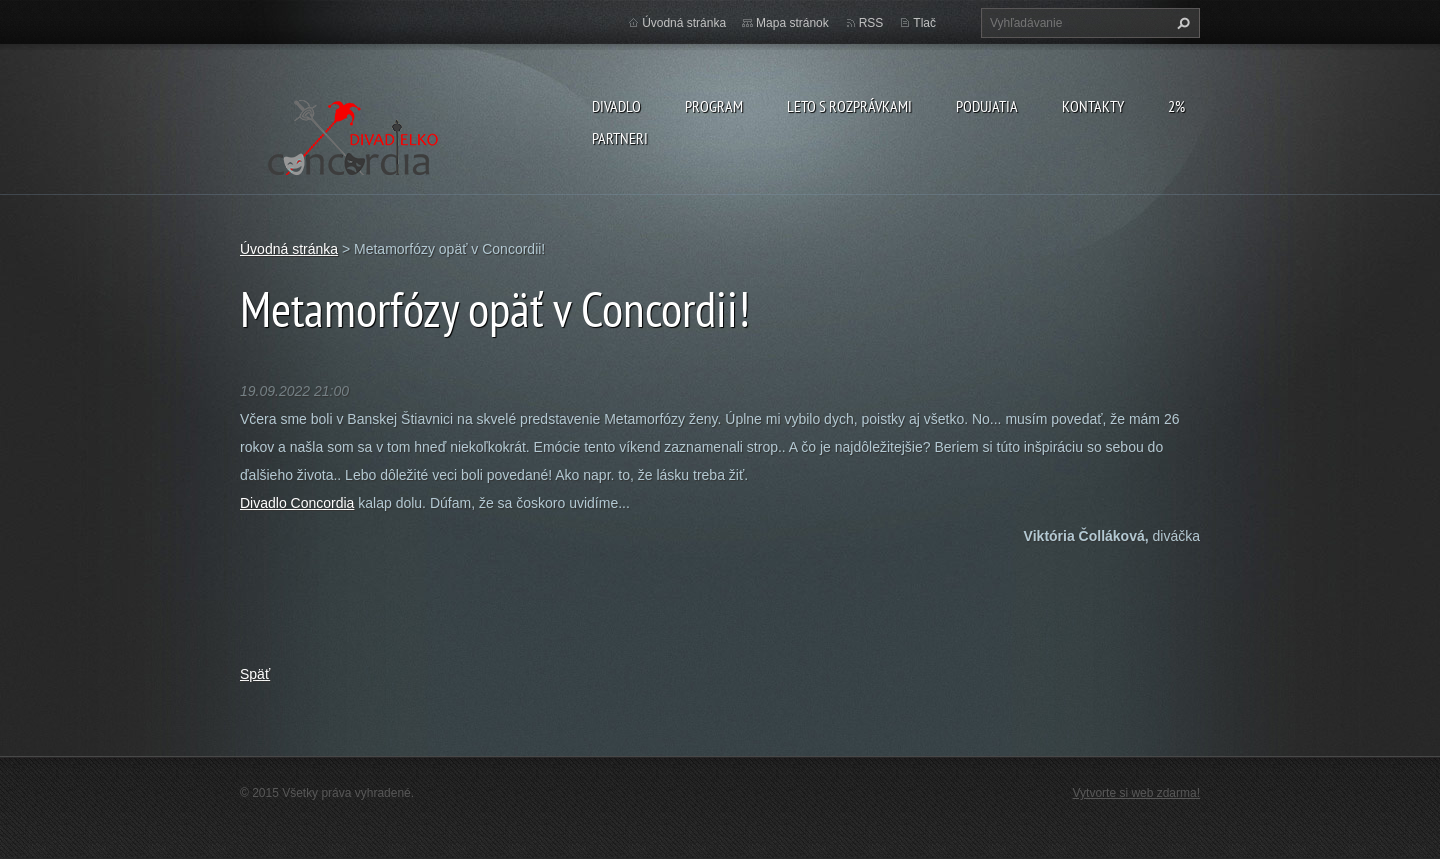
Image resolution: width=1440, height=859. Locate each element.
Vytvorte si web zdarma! (1136, 793)
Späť (255, 674)
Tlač (924, 23)
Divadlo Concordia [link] (297, 503)
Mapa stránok (792, 23)
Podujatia (987, 106)
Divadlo (616, 106)
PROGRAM (714, 106)
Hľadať (1181, 23)
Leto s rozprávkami (849, 106)
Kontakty (1093, 106)
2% (1176, 106)
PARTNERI (620, 138)
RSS (871, 23)
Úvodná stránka (684, 23)
